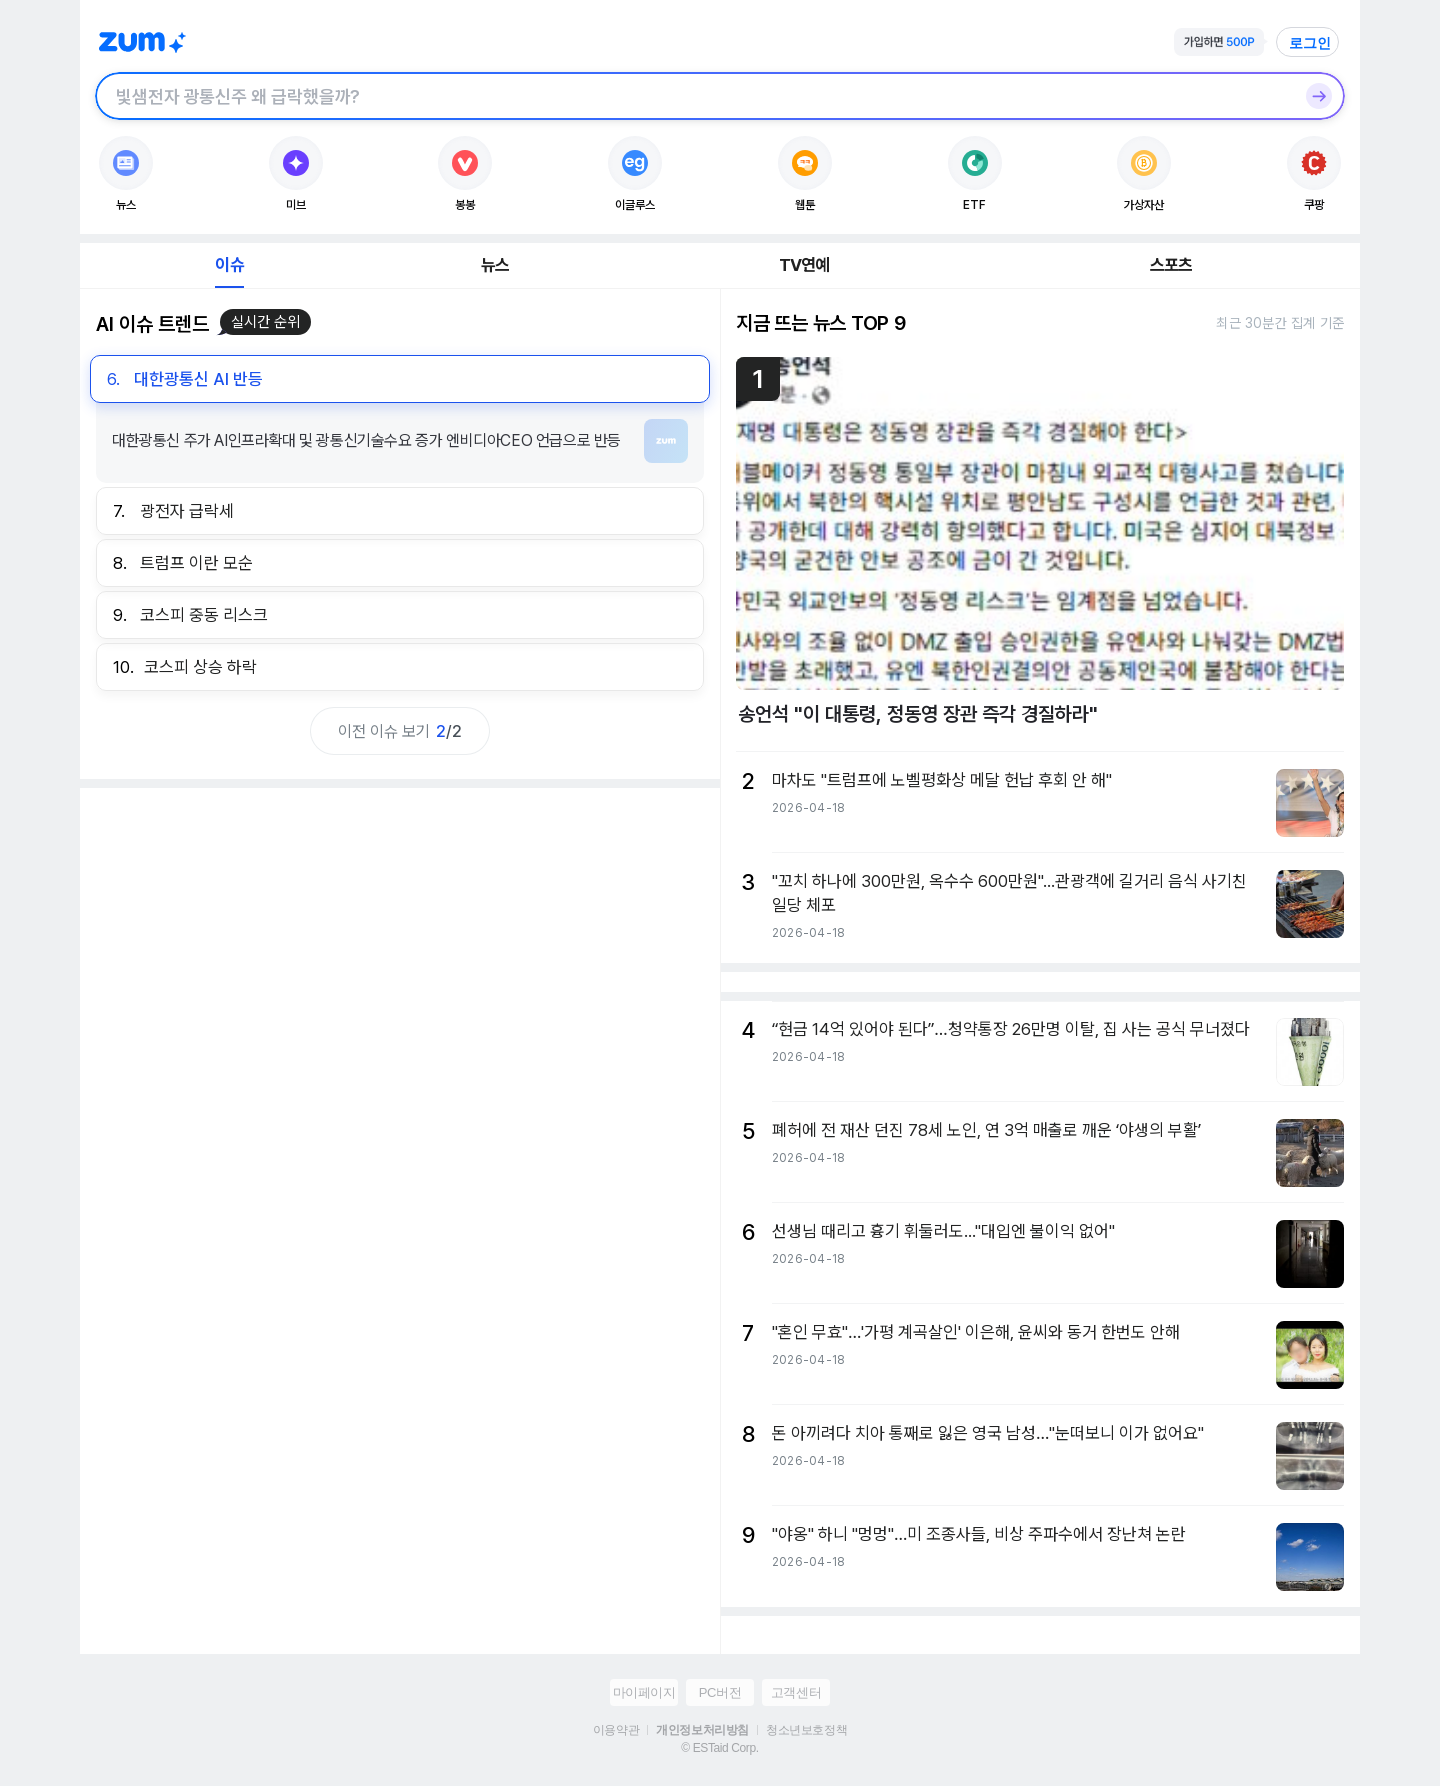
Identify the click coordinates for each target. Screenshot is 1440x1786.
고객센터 (796, 1692)
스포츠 (1171, 265)
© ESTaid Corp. (719, 1748)
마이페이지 (644, 1692)
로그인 (1310, 43)
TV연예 (804, 265)
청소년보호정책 (806, 1730)
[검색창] (694, 96)
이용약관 (616, 1730)
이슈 (229, 265)
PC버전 (720, 1692)
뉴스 (495, 265)
